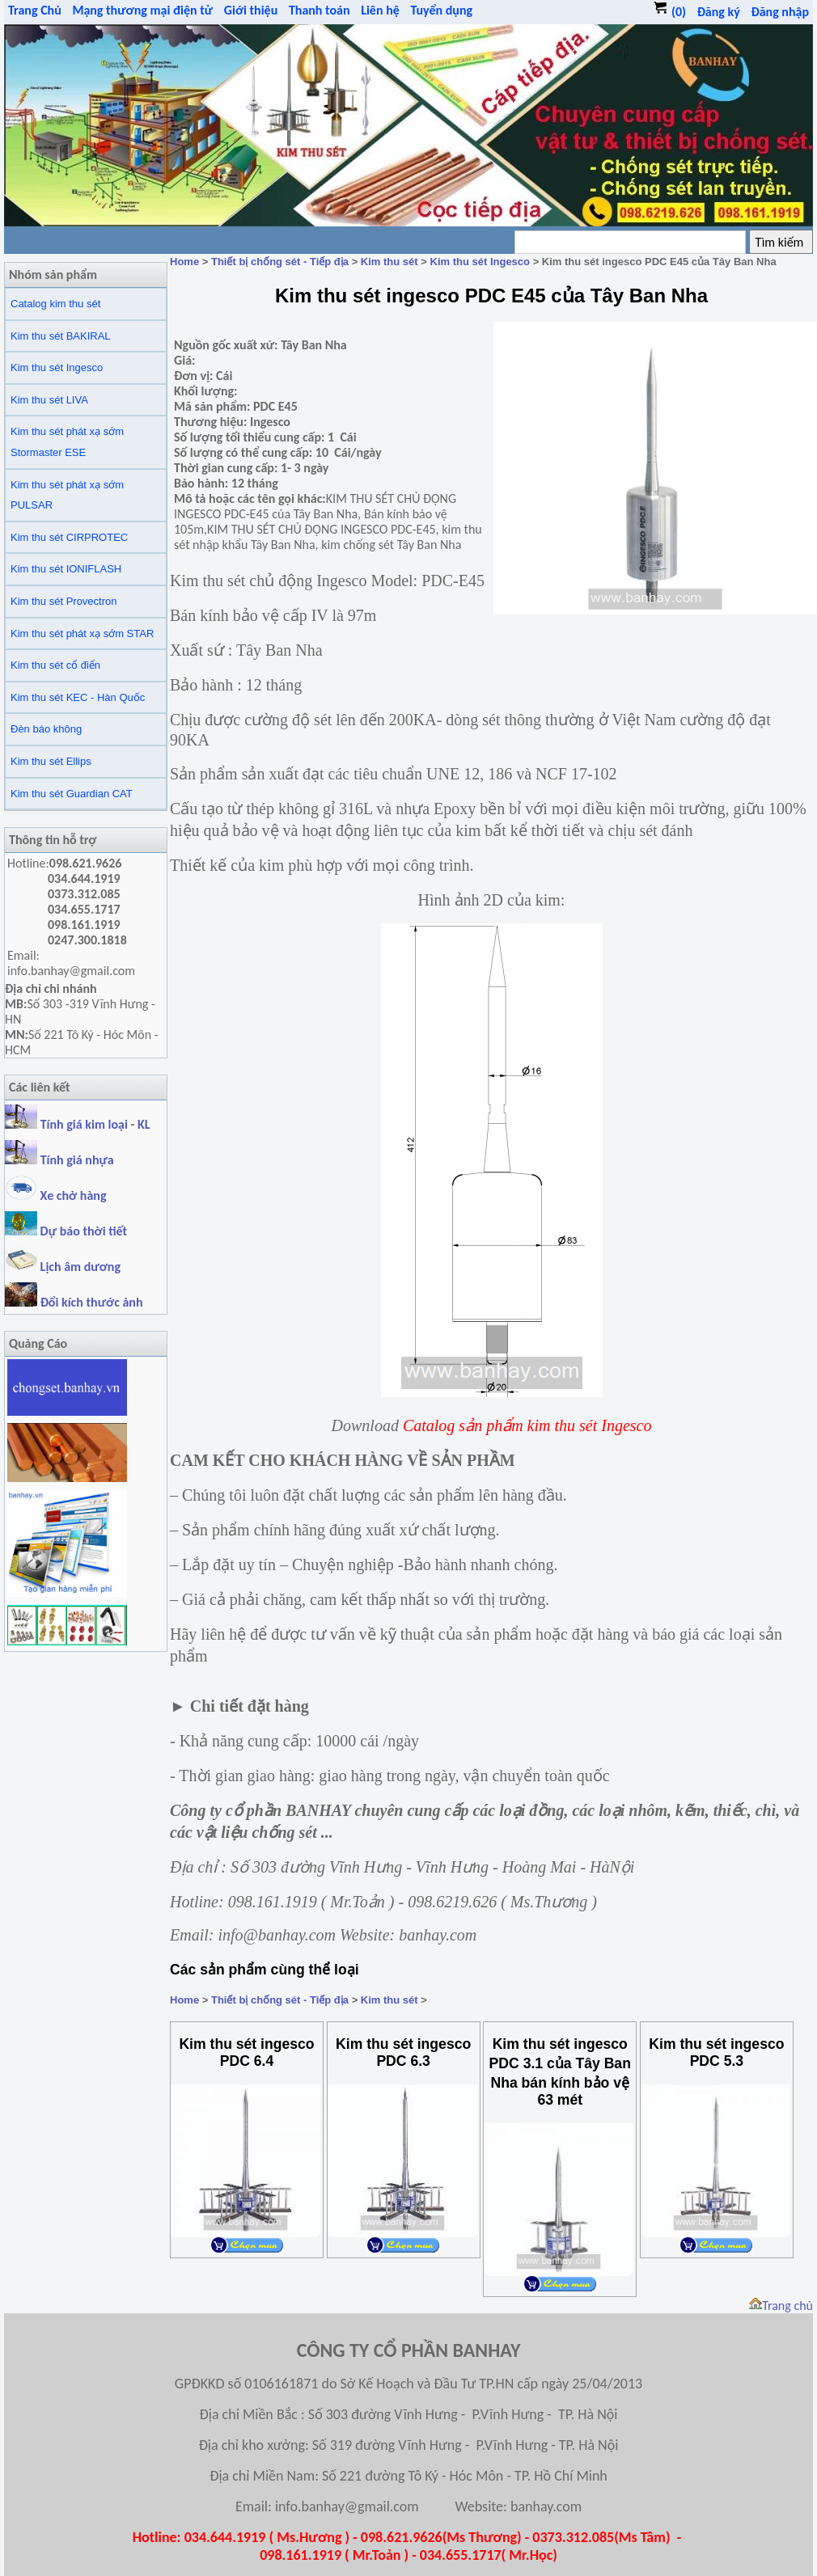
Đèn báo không (46, 729)
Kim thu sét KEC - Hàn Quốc (78, 697)
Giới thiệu (251, 10)
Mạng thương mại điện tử (142, 10)
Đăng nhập (780, 11)
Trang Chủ (34, 10)
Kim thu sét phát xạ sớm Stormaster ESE (67, 441)
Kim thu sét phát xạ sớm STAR (82, 633)
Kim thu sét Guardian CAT (72, 794)
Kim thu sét (389, 261)
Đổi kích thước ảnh (91, 1302)
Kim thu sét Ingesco (57, 367)
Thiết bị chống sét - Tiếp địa (280, 261)
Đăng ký (718, 11)
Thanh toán (319, 10)
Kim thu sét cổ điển (55, 665)
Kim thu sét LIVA (49, 400)
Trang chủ (781, 2305)
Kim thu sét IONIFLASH (66, 569)
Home (184, 261)
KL (144, 1124)
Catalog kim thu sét (55, 304)
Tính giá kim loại (85, 1124)
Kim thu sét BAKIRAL (61, 336)
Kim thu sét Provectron (64, 601)
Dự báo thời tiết (66, 1231)
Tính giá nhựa (77, 1160)
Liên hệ (380, 10)
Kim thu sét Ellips (51, 761)
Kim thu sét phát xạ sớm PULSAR (67, 495)
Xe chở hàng (55, 1195)
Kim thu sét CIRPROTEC (69, 537)
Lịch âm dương (63, 1266)
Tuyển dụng (441, 10)
